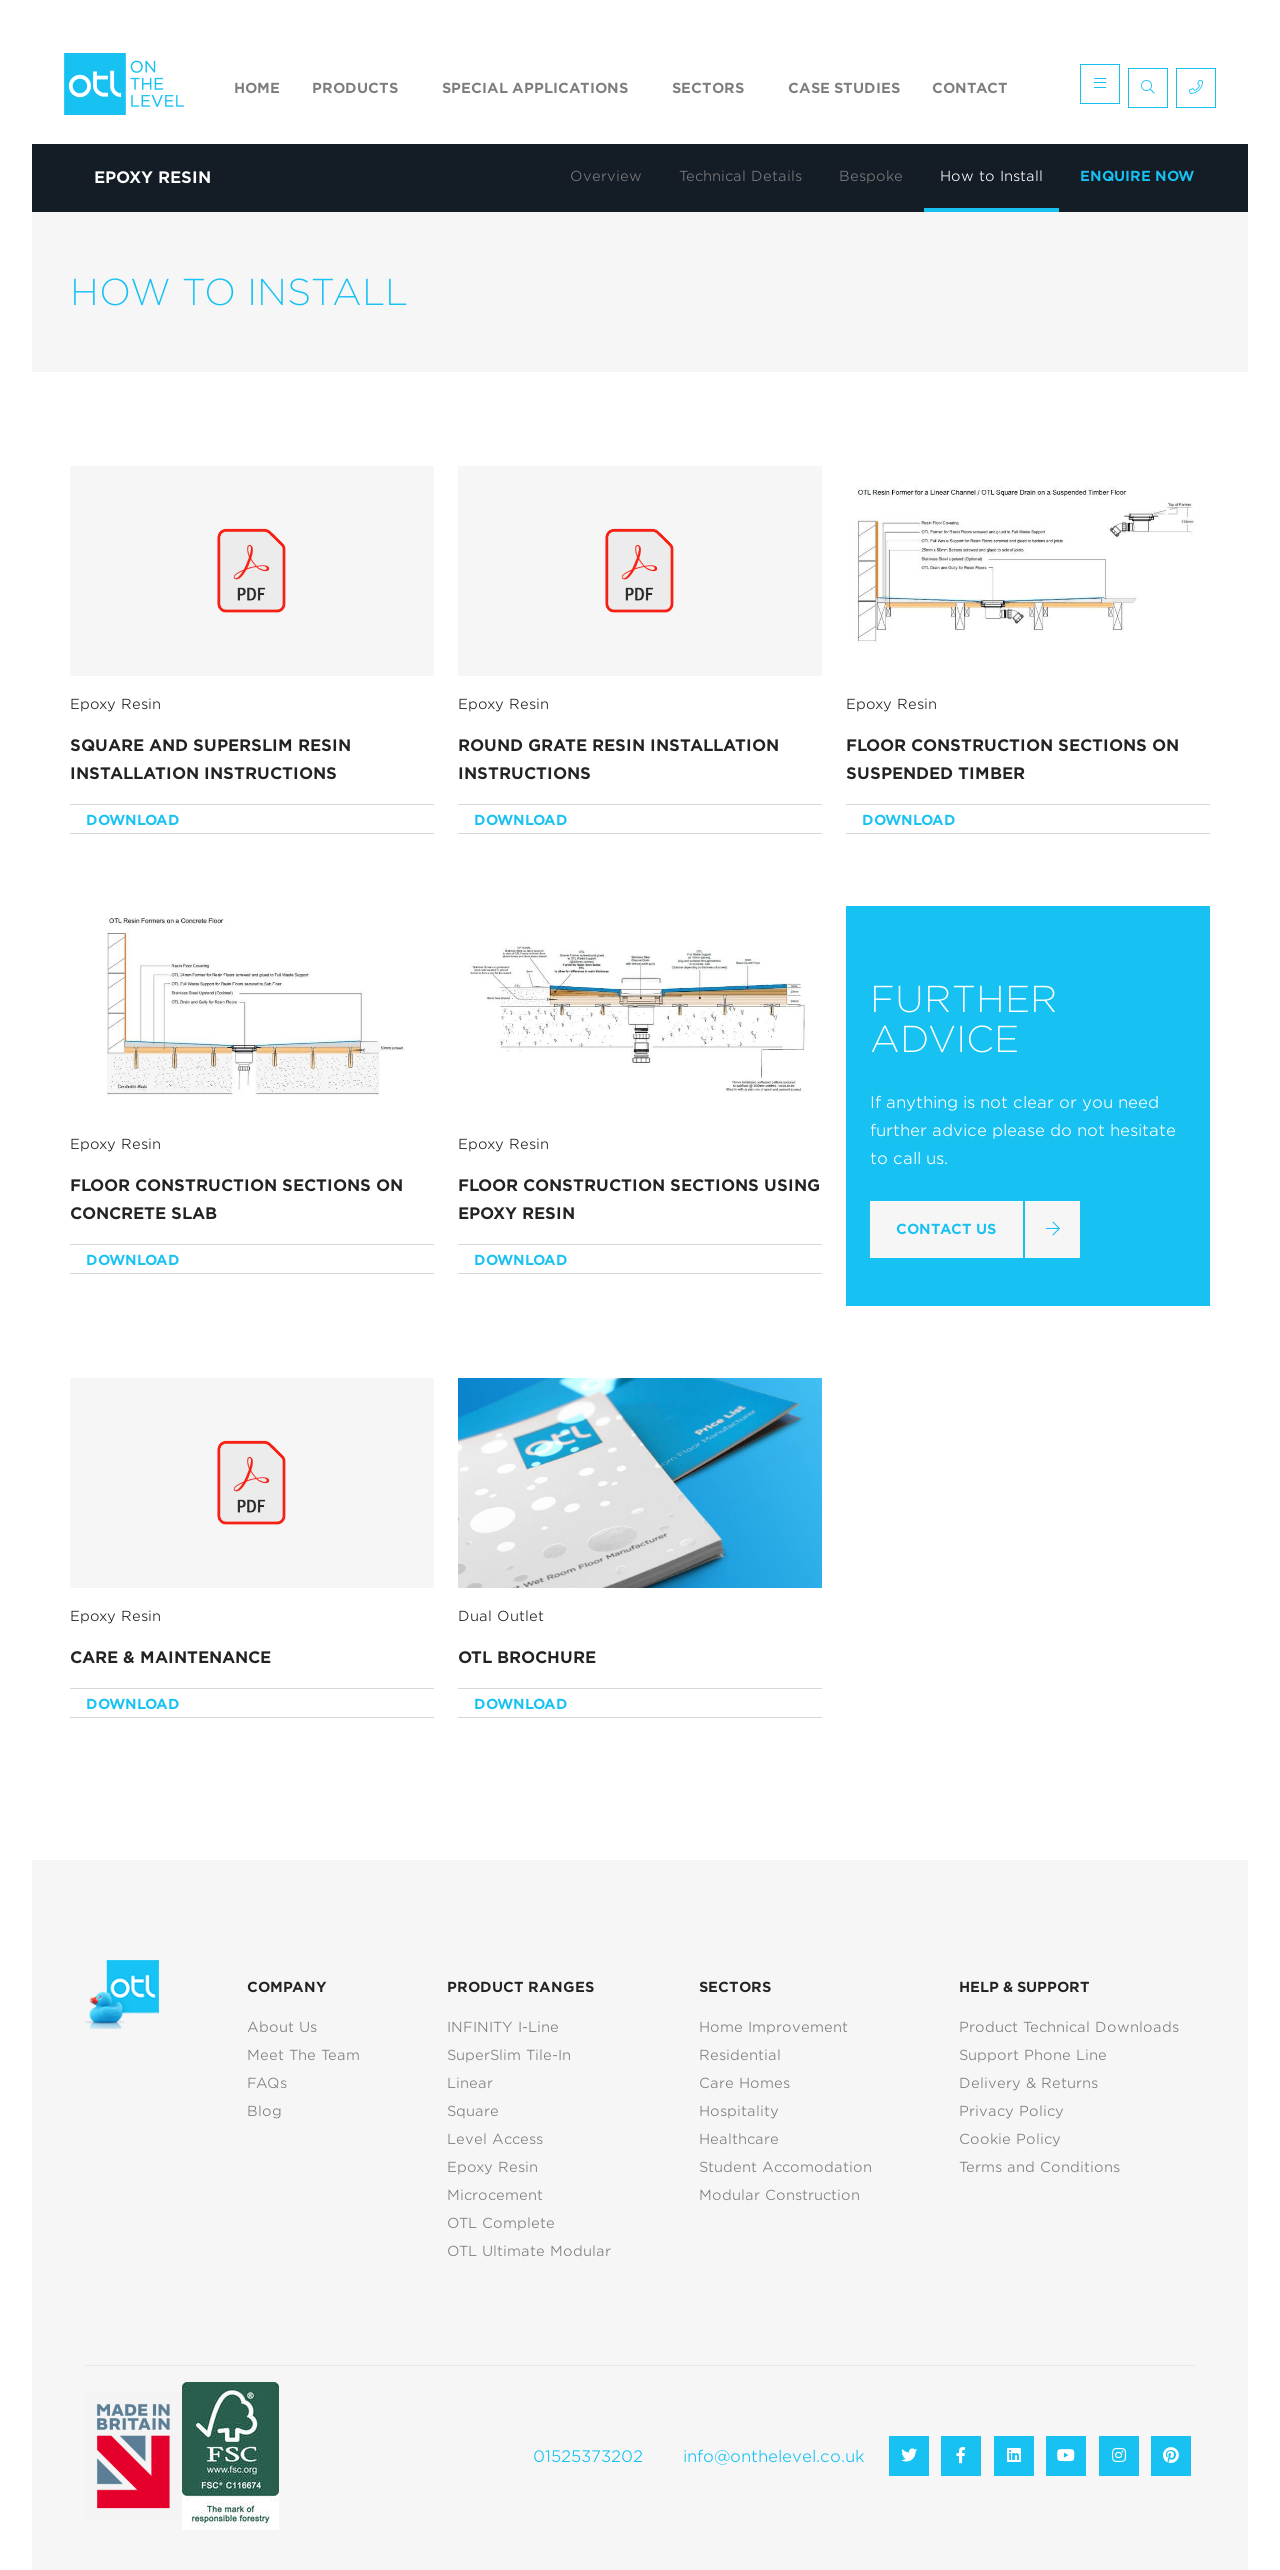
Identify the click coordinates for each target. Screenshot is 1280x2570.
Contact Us (946, 1229)
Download (133, 820)
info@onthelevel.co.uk (774, 2456)
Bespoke (871, 176)
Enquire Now (1137, 176)
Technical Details (740, 176)
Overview (606, 176)
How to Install (991, 176)
